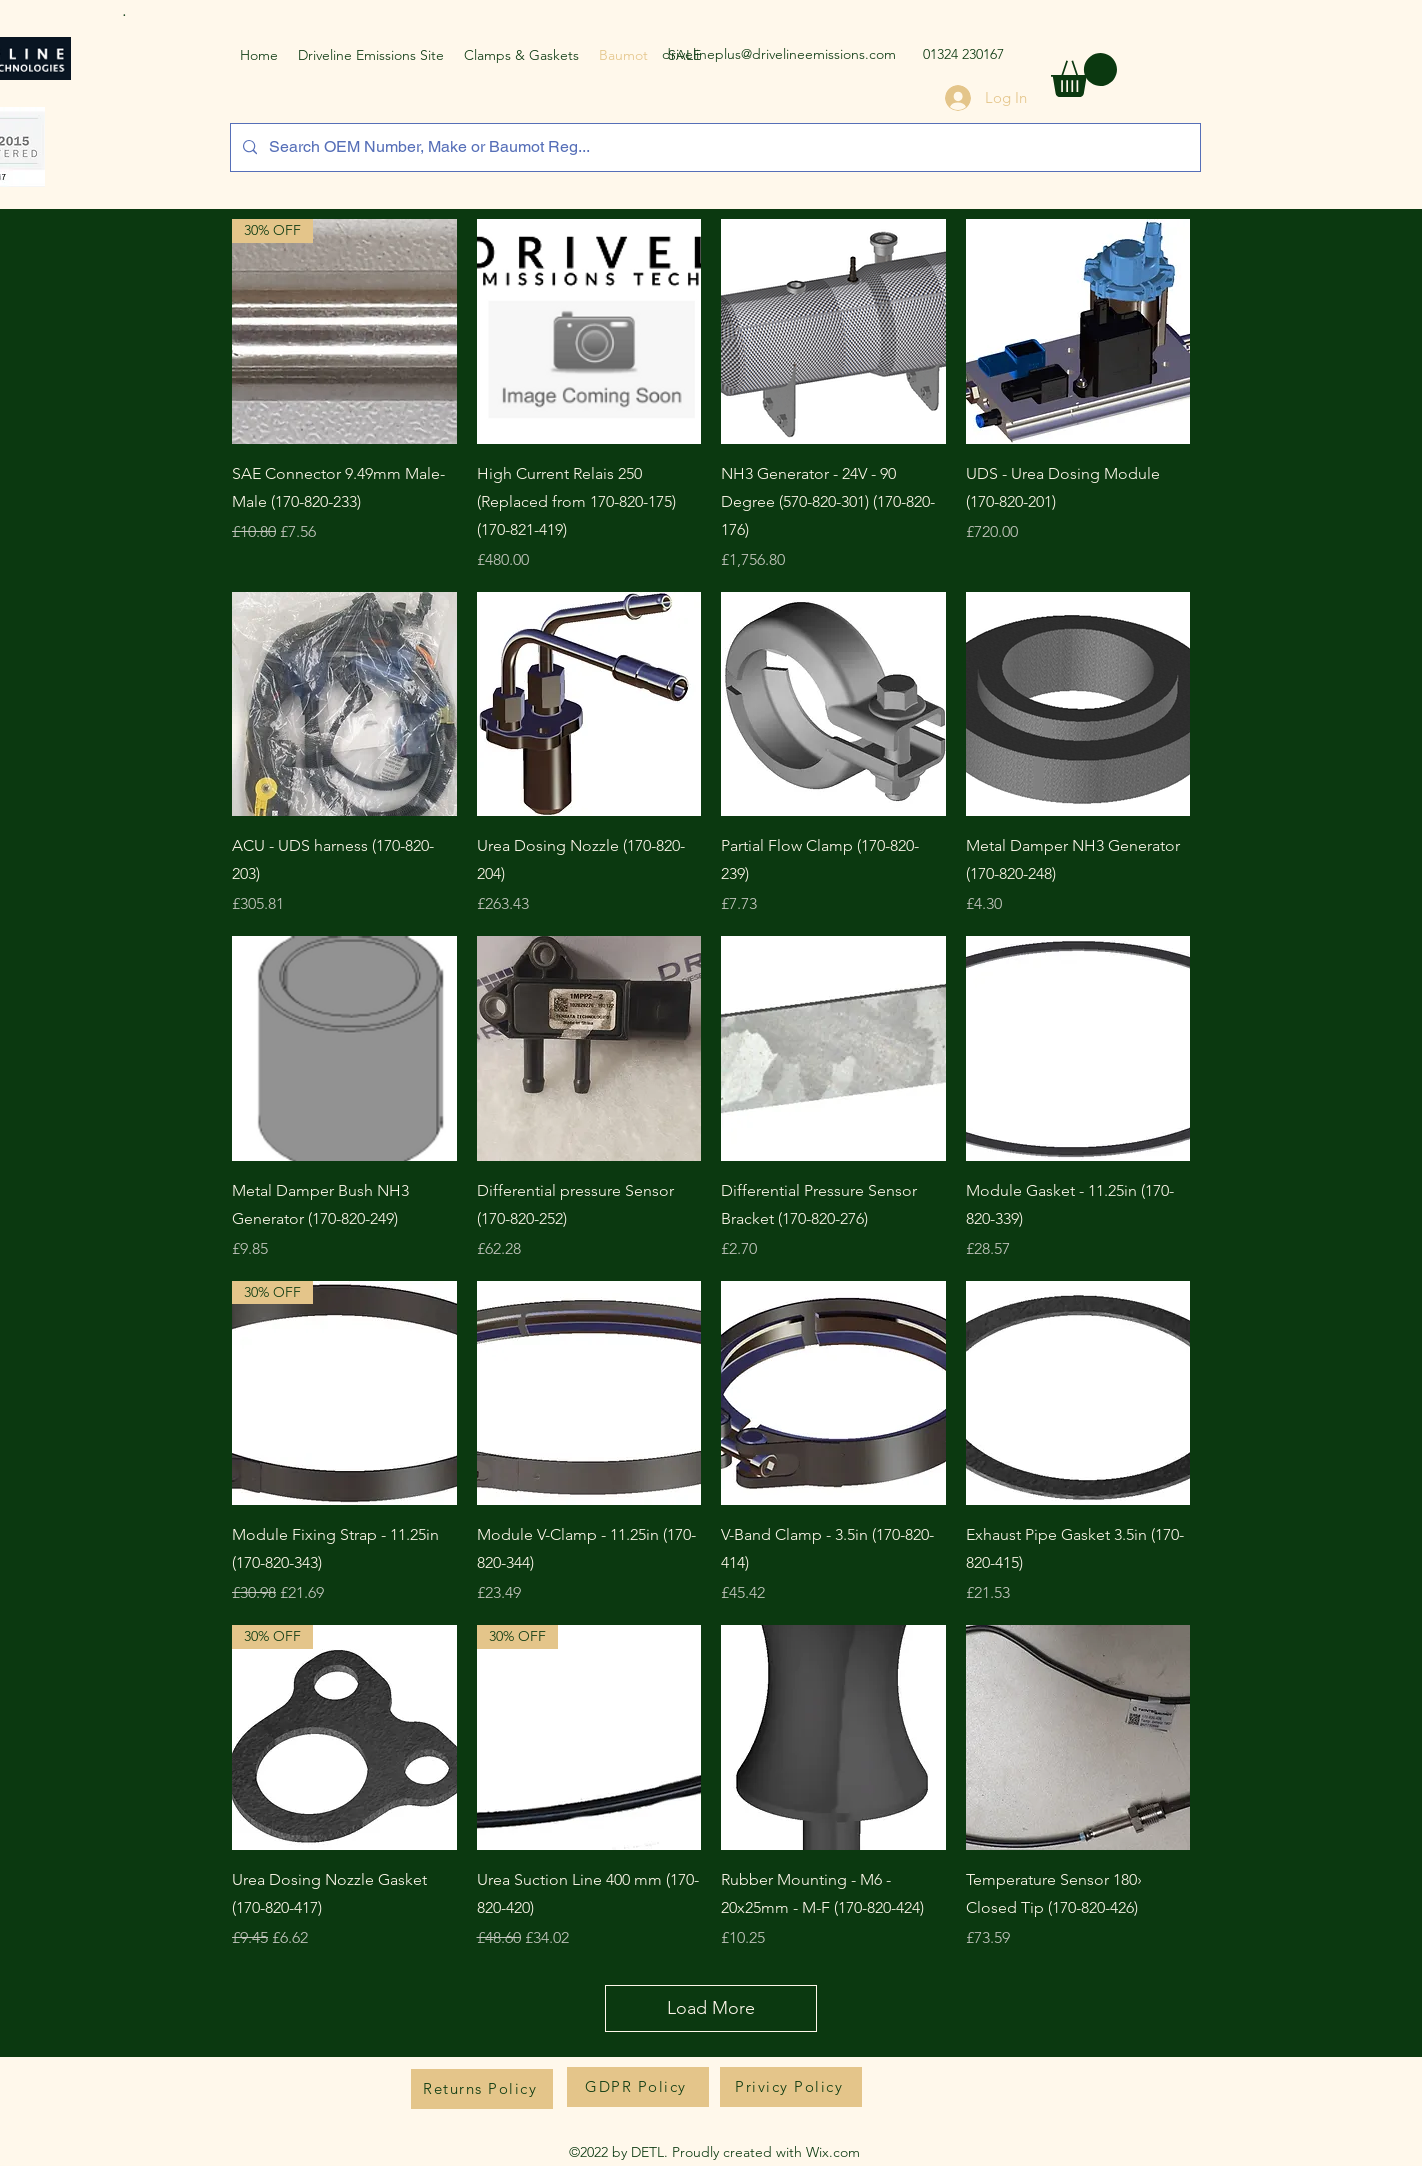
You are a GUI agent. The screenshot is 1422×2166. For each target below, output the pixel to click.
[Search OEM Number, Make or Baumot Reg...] (713, 147)
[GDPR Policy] (638, 2087)
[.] (127, 10)
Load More (711, 2008)
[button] (1084, 75)
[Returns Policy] (482, 2089)
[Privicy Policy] (791, 2087)
